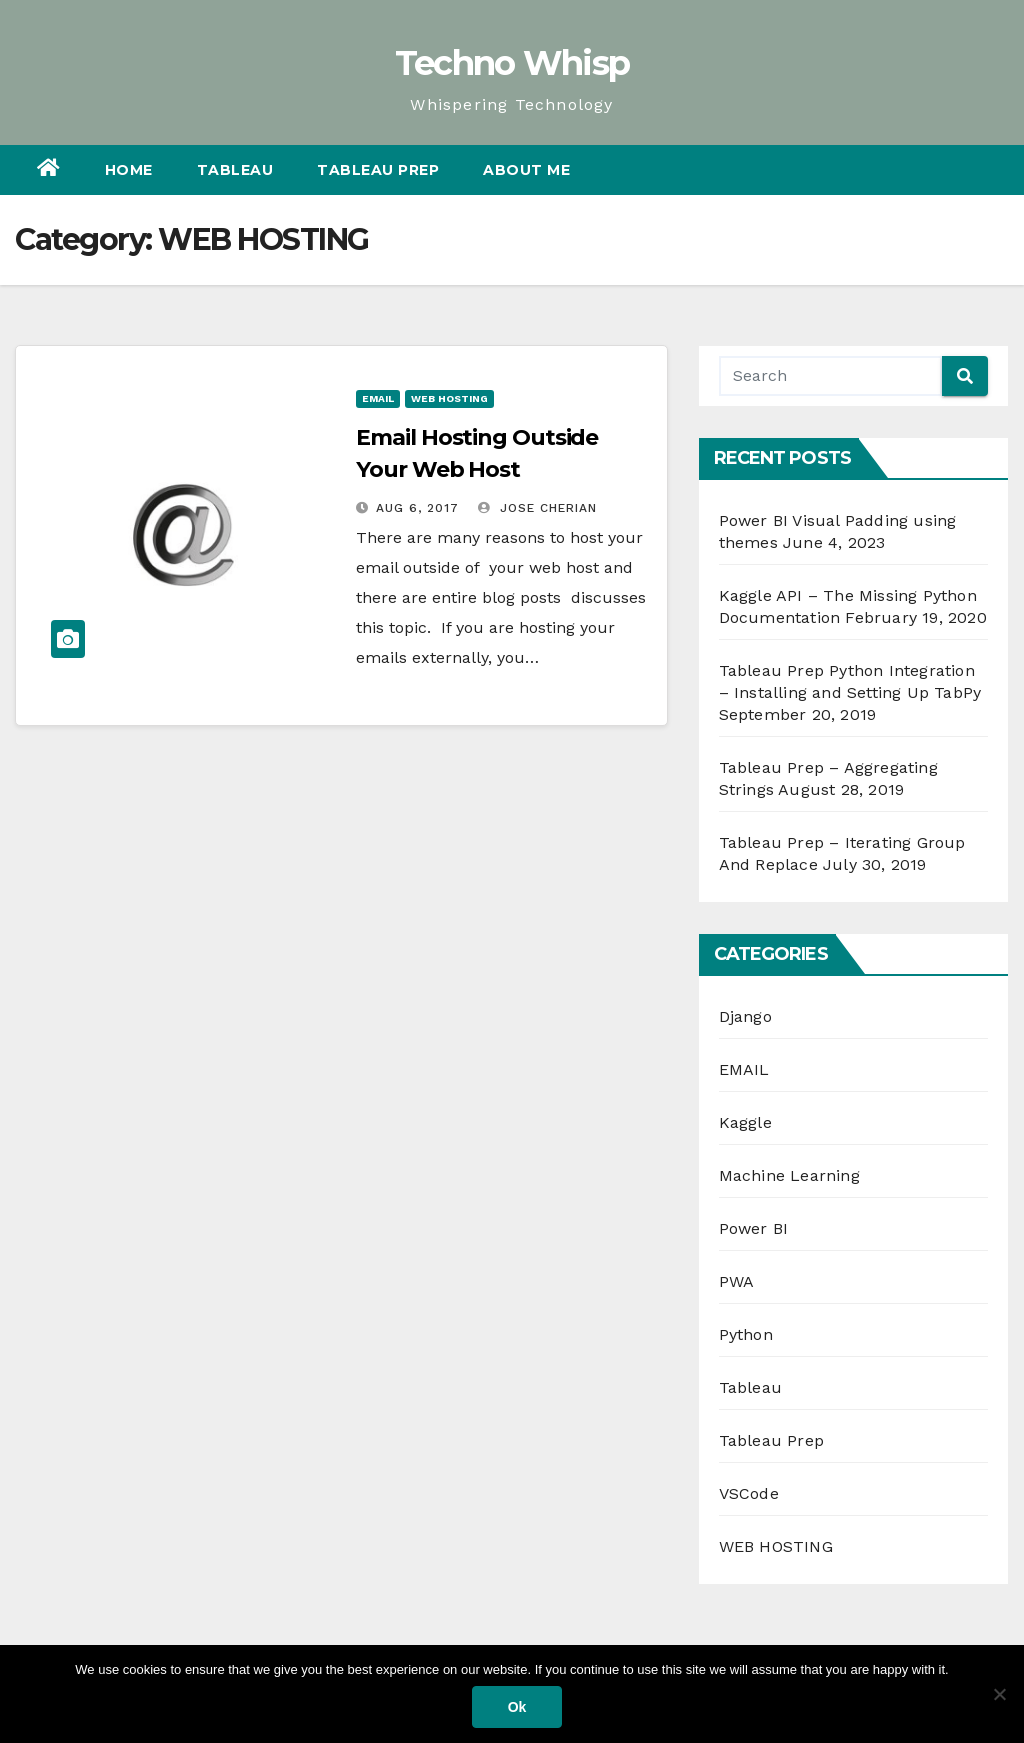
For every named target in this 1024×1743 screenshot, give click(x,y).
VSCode (749, 1493)
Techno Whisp (512, 63)
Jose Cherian (537, 508)
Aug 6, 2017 (417, 508)
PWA (737, 1281)
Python (746, 1334)
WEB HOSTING (449, 398)
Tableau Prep (378, 170)
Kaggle (745, 1122)
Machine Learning (789, 1175)
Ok (517, 1707)
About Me (526, 170)
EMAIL (378, 398)
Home (129, 170)
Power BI (754, 1228)
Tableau (235, 170)
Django (745, 1016)
